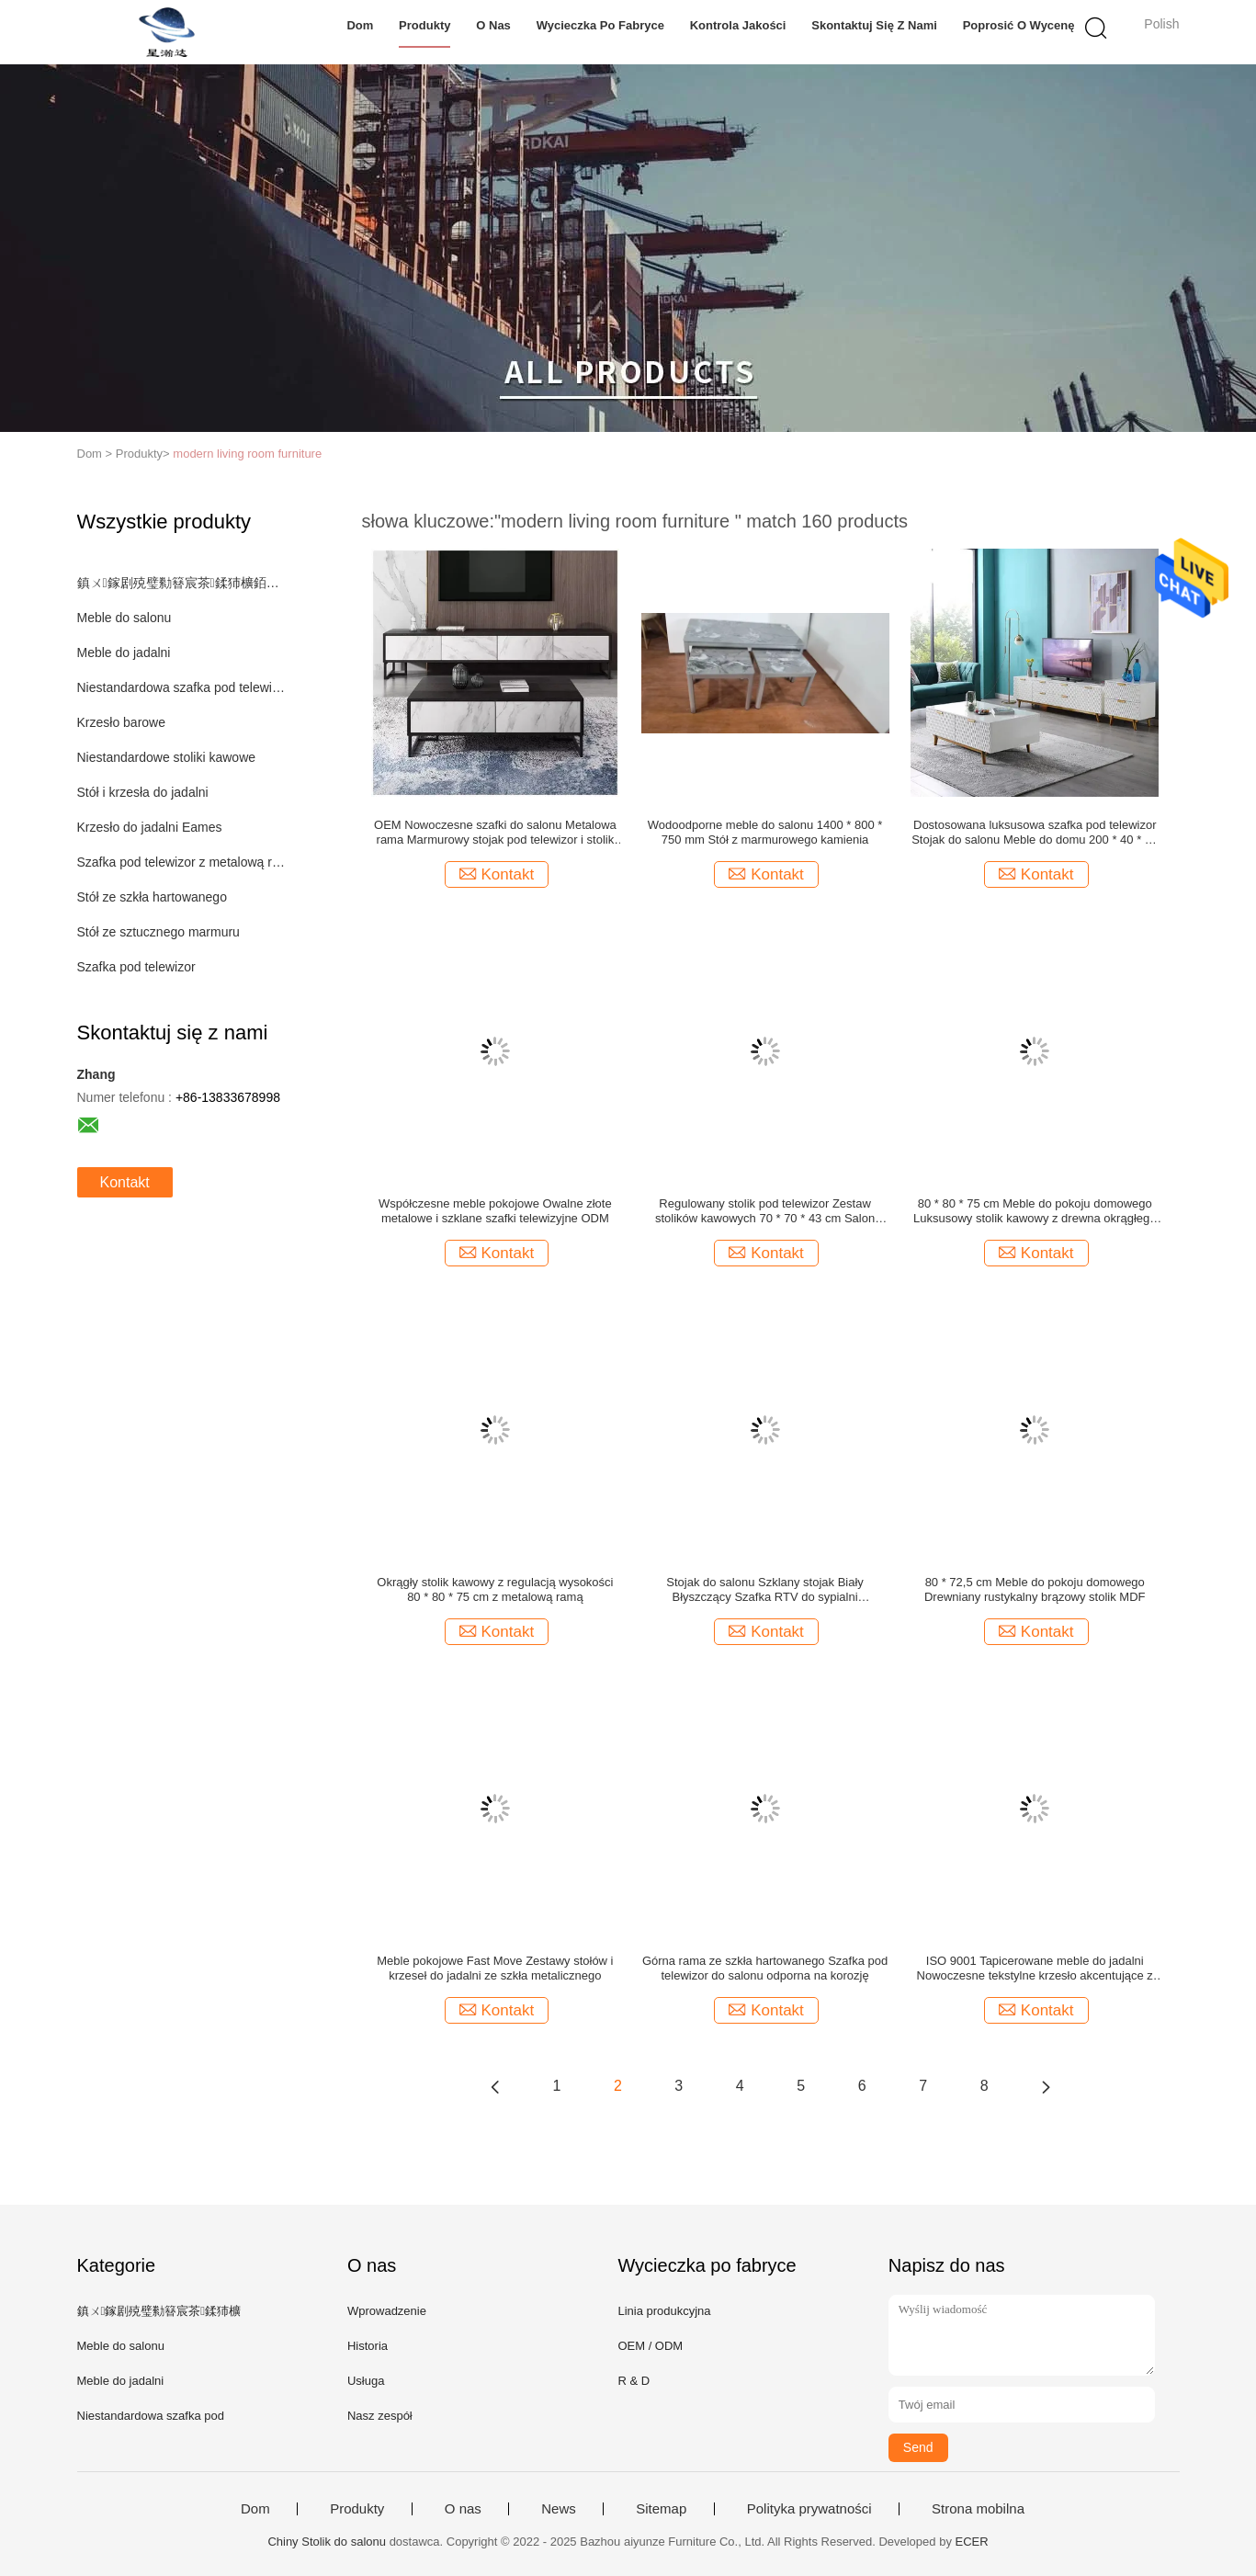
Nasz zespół (380, 2416)
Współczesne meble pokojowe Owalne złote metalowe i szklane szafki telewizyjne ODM (495, 1211)
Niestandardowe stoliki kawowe (166, 757)
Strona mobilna (978, 2508)
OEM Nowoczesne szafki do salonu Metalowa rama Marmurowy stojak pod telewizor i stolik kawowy (495, 832)
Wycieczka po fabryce (600, 25)
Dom (359, 25)
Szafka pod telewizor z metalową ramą (181, 862)
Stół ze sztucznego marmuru (158, 932)
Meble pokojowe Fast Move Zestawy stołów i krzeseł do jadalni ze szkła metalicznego (495, 1968)
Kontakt (125, 1182)
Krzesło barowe (121, 722)
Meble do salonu (124, 617)
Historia (367, 2346)
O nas (493, 25)
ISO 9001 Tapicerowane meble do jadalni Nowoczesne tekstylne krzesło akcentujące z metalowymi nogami (1035, 1968)
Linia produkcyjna (663, 2311)
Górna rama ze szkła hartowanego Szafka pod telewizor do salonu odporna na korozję (765, 1968)
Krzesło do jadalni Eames (149, 827)
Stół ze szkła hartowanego (152, 897)
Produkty (424, 25)
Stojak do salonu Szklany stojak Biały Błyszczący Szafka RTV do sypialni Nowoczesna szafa (765, 1590)
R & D (633, 2381)
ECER (972, 2541)
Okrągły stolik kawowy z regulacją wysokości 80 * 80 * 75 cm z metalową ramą (495, 1589)
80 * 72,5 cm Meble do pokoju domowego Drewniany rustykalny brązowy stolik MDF (1035, 1589)
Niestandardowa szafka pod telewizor (181, 687)
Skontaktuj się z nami (874, 25)
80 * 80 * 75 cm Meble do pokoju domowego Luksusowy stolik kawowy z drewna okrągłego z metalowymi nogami (1034, 1211)
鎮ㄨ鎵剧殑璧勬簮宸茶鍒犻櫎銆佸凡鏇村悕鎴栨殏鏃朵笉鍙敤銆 (181, 582)
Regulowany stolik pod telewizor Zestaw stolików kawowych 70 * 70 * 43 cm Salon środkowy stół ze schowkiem (765, 1211)
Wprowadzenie (386, 2311)
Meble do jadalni (124, 652)
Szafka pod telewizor (136, 966)
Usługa (365, 2381)
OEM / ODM (650, 2346)
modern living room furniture (247, 453)
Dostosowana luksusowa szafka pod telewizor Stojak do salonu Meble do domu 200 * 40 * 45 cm (1034, 832)
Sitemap (661, 2508)
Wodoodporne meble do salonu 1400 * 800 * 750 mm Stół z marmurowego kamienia (765, 832)
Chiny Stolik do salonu (326, 2541)
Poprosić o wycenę (1019, 25)
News (558, 2508)
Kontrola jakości (738, 25)
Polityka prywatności (809, 2508)
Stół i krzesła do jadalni (143, 792)
